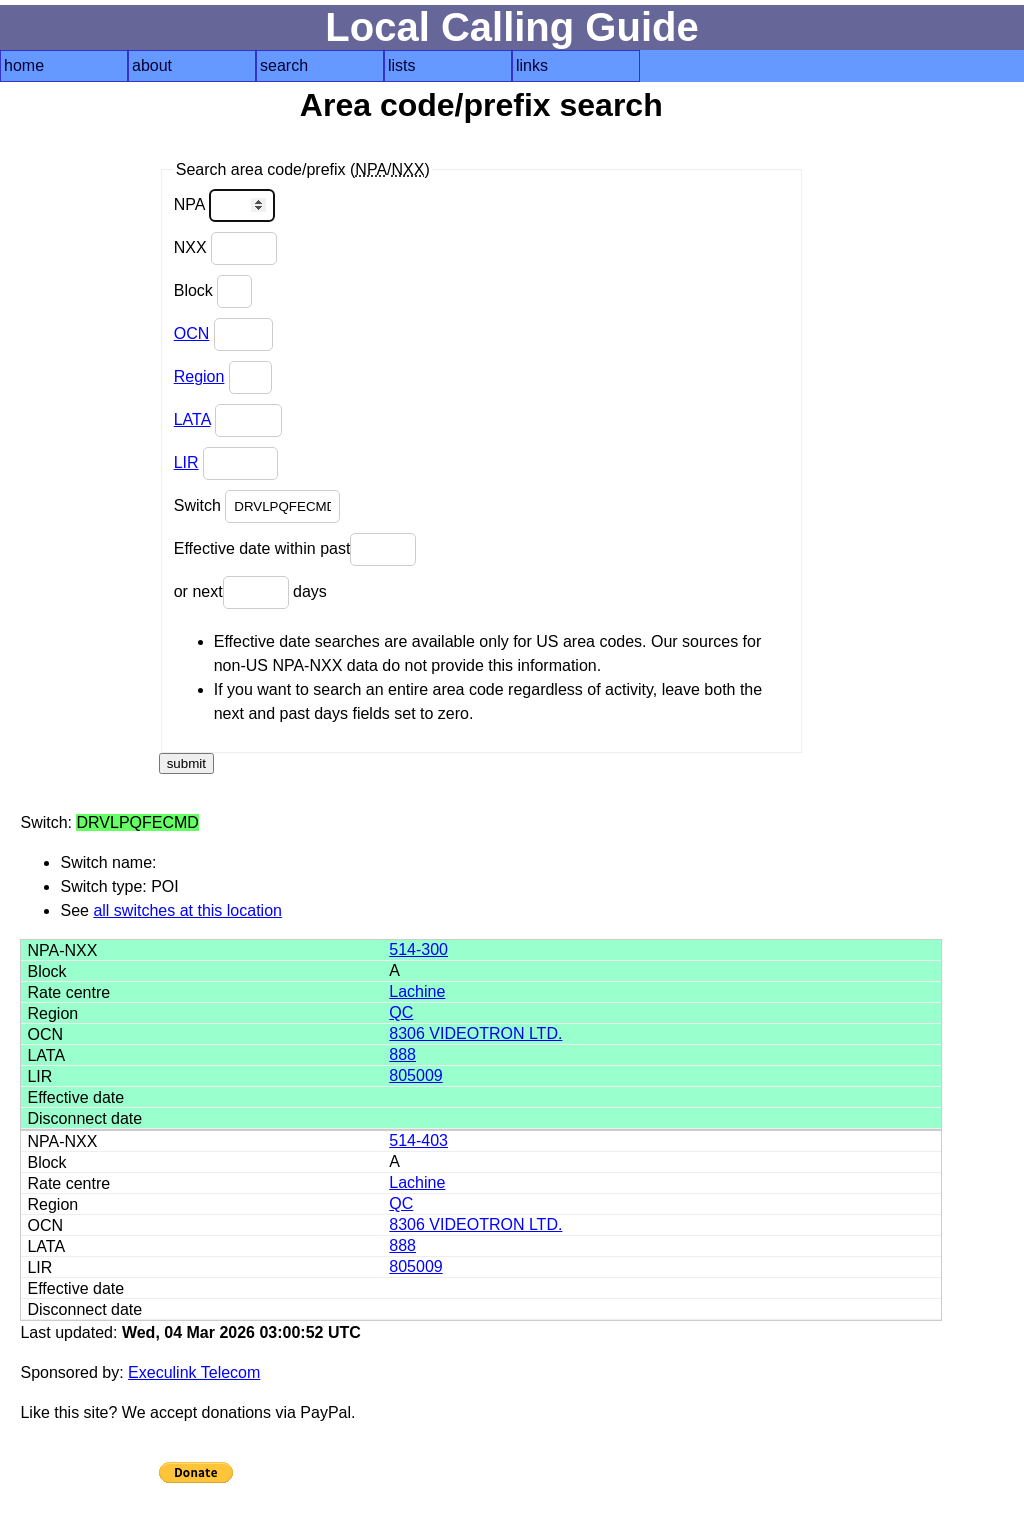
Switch (257, 506)
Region (199, 376)
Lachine (417, 991)
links (532, 65)
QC (401, 1012)
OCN (192, 333)
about (152, 65)
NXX (225, 248)
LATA (192, 419)
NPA (224, 205)
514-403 (418, 1140)
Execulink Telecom (194, 1372)
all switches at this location (187, 910)
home (24, 65)
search (284, 65)
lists (402, 65)
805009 (415, 1075)
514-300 (418, 949)
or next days (250, 592)
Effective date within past (295, 549)
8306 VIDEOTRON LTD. (475, 1033)
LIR (186, 462)
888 (402, 1054)
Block (213, 291)
